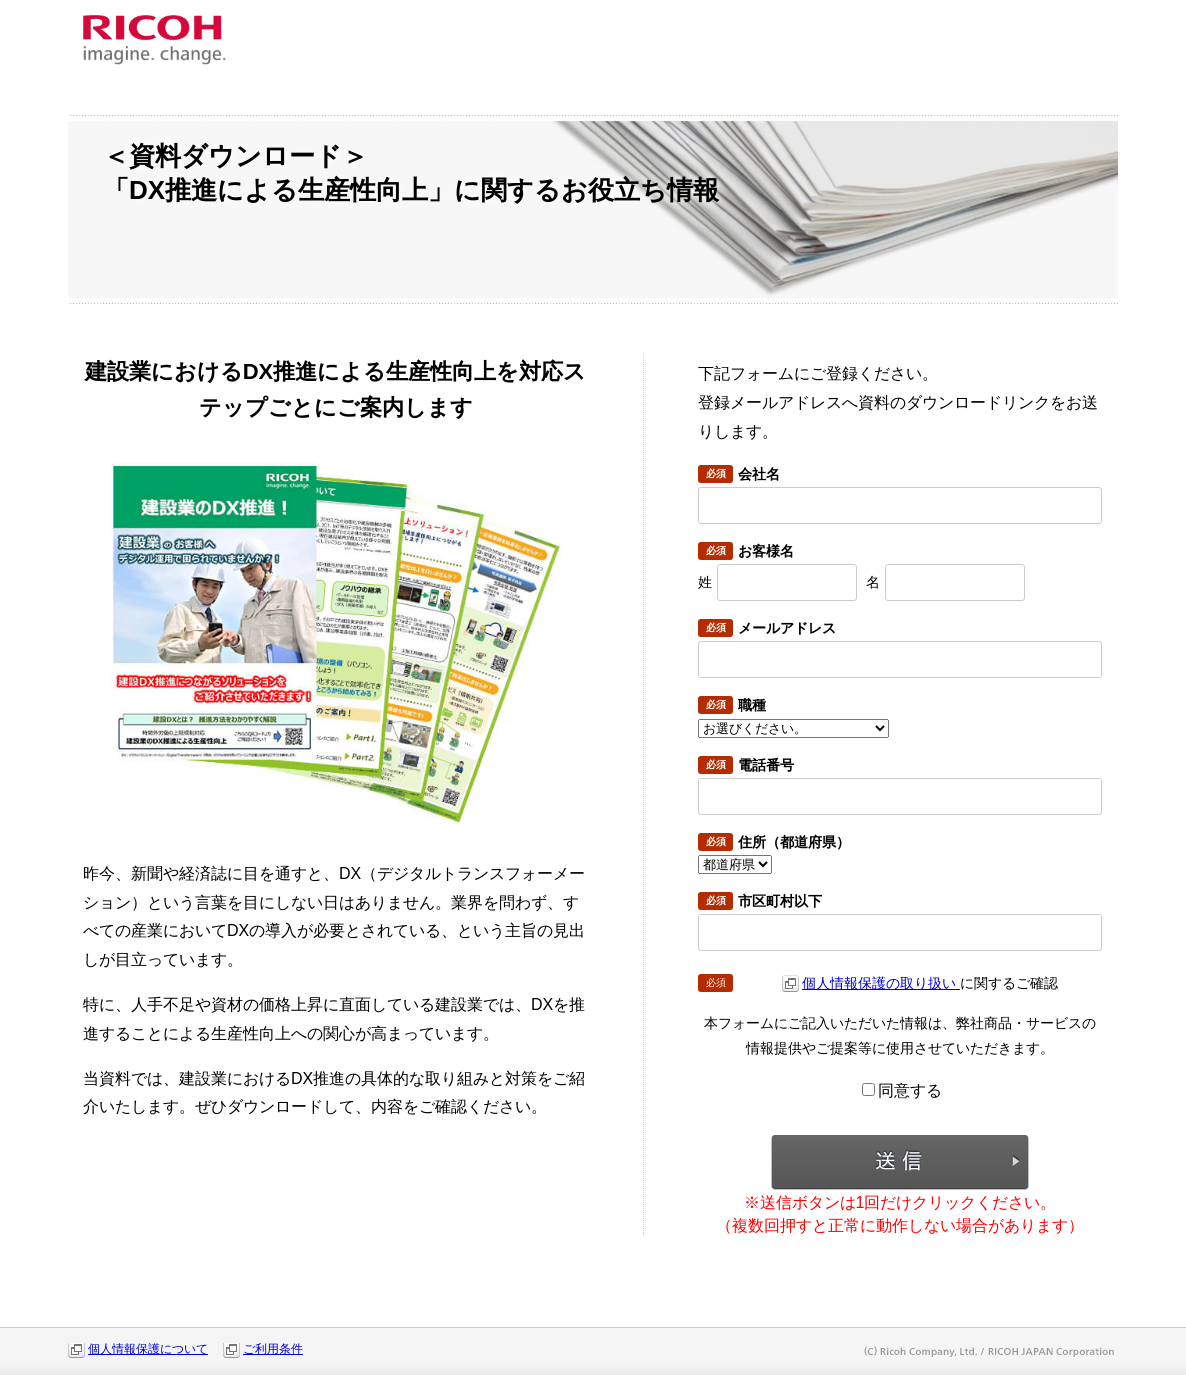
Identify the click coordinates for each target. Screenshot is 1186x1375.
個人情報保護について (148, 1349)
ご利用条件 (273, 1349)
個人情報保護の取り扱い (881, 983)
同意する (902, 1090)
